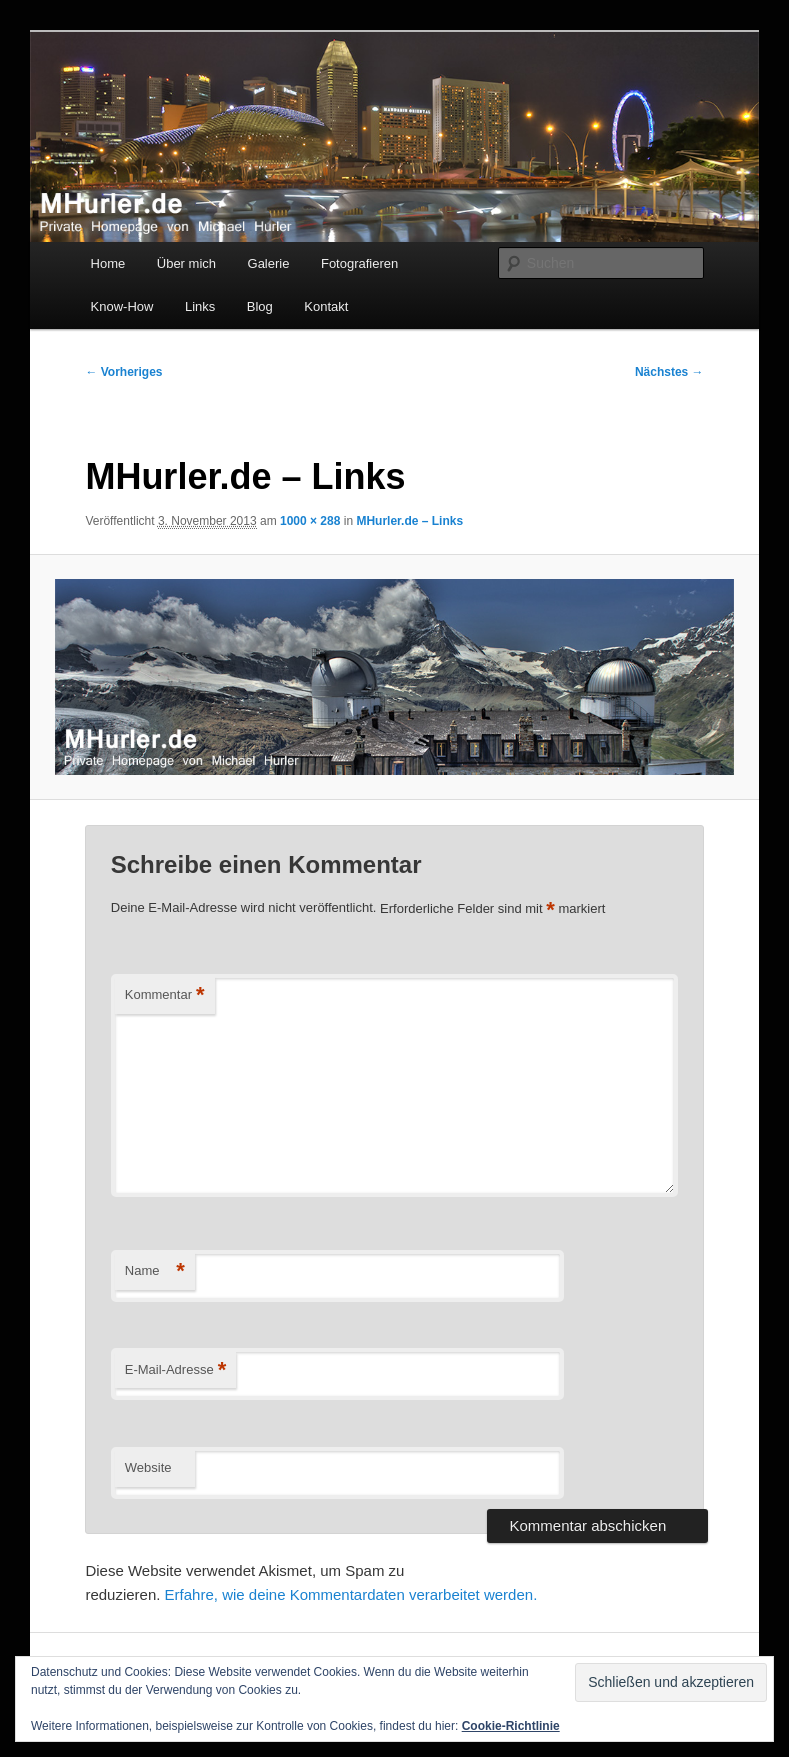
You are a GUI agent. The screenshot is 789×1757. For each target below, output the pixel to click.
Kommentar (165, 995)
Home (108, 263)
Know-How (122, 306)
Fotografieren (359, 263)
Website (148, 1467)
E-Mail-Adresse (175, 1370)
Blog (260, 306)
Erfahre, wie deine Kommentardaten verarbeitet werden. (351, 1594)
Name (155, 1271)
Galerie (269, 263)
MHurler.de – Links (409, 521)
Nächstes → (669, 372)
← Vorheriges (123, 372)
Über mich (186, 263)
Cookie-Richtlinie (511, 1726)
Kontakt (326, 306)
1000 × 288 (310, 521)
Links (200, 306)
